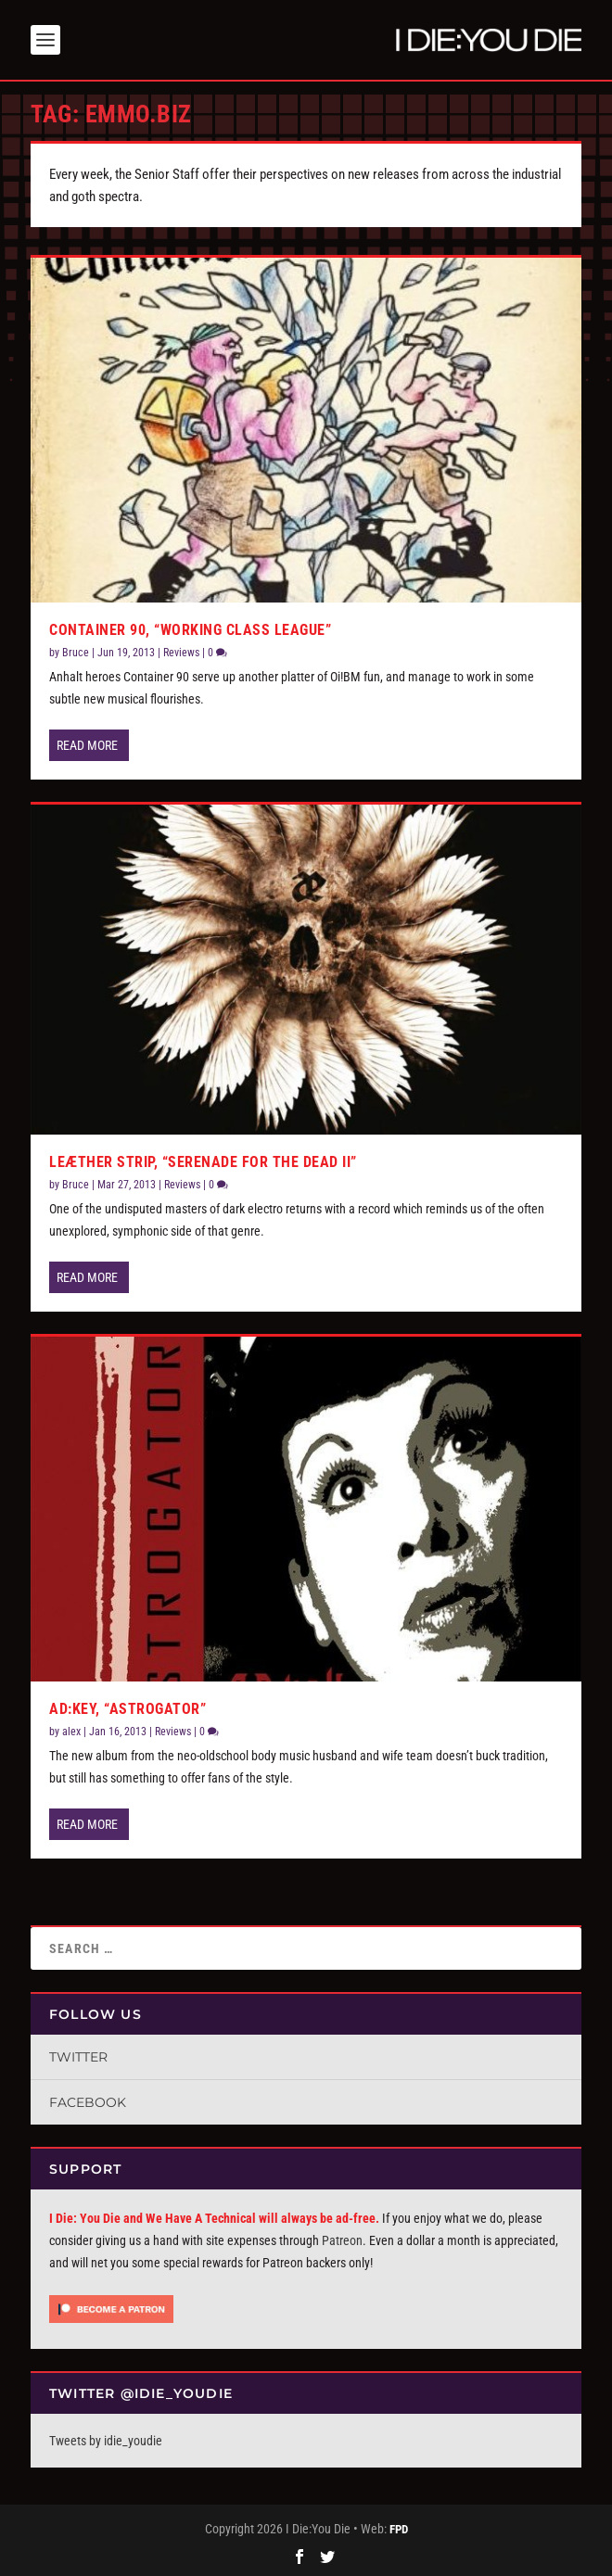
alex (71, 1731)
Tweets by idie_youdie (105, 2440)
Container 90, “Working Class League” (190, 630)
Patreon (342, 2240)
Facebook (87, 2102)
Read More (87, 745)
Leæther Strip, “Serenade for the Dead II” (203, 1162)
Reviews (181, 652)
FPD (398, 2529)
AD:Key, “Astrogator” (127, 1709)
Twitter (78, 2057)
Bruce (75, 652)
